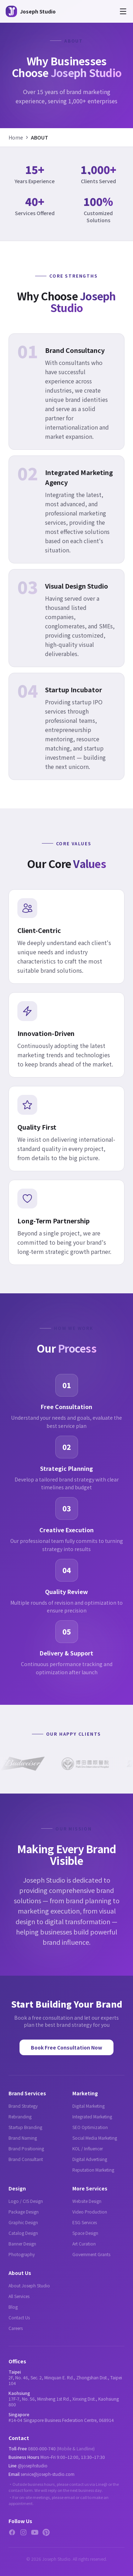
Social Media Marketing (94, 2138)
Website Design (86, 2201)
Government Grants (91, 2254)
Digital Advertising (89, 2159)
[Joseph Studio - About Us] (31, 11)
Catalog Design (23, 2233)
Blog (13, 2307)
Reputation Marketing (93, 2170)
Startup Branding (25, 2127)
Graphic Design (23, 2222)
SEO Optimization (90, 2127)
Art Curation (84, 2244)
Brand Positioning (26, 2148)
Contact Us (19, 2317)
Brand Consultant (26, 2159)
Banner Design (22, 2244)
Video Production (89, 2212)
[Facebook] (12, 2532)
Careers (16, 2328)
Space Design (85, 2233)
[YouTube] (34, 2532)
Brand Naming (23, 2138)
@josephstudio (33, 2465)
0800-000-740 (42, 2448)
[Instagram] (23, 2532)
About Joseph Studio (29, 2285)
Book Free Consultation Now (66, 2047)
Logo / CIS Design (26, 2201)
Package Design (24, 2212)
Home (16, 137)
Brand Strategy (23, 2106)
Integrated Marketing (92, 2116)
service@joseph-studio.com (47, 2474)
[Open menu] (123, 11)
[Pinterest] (46, 2532)
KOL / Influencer (87, 2148)
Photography (22, 2254)
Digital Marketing (88, 2106)
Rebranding (20, 2116)
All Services (19, 2296)
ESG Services (84, 2222)
